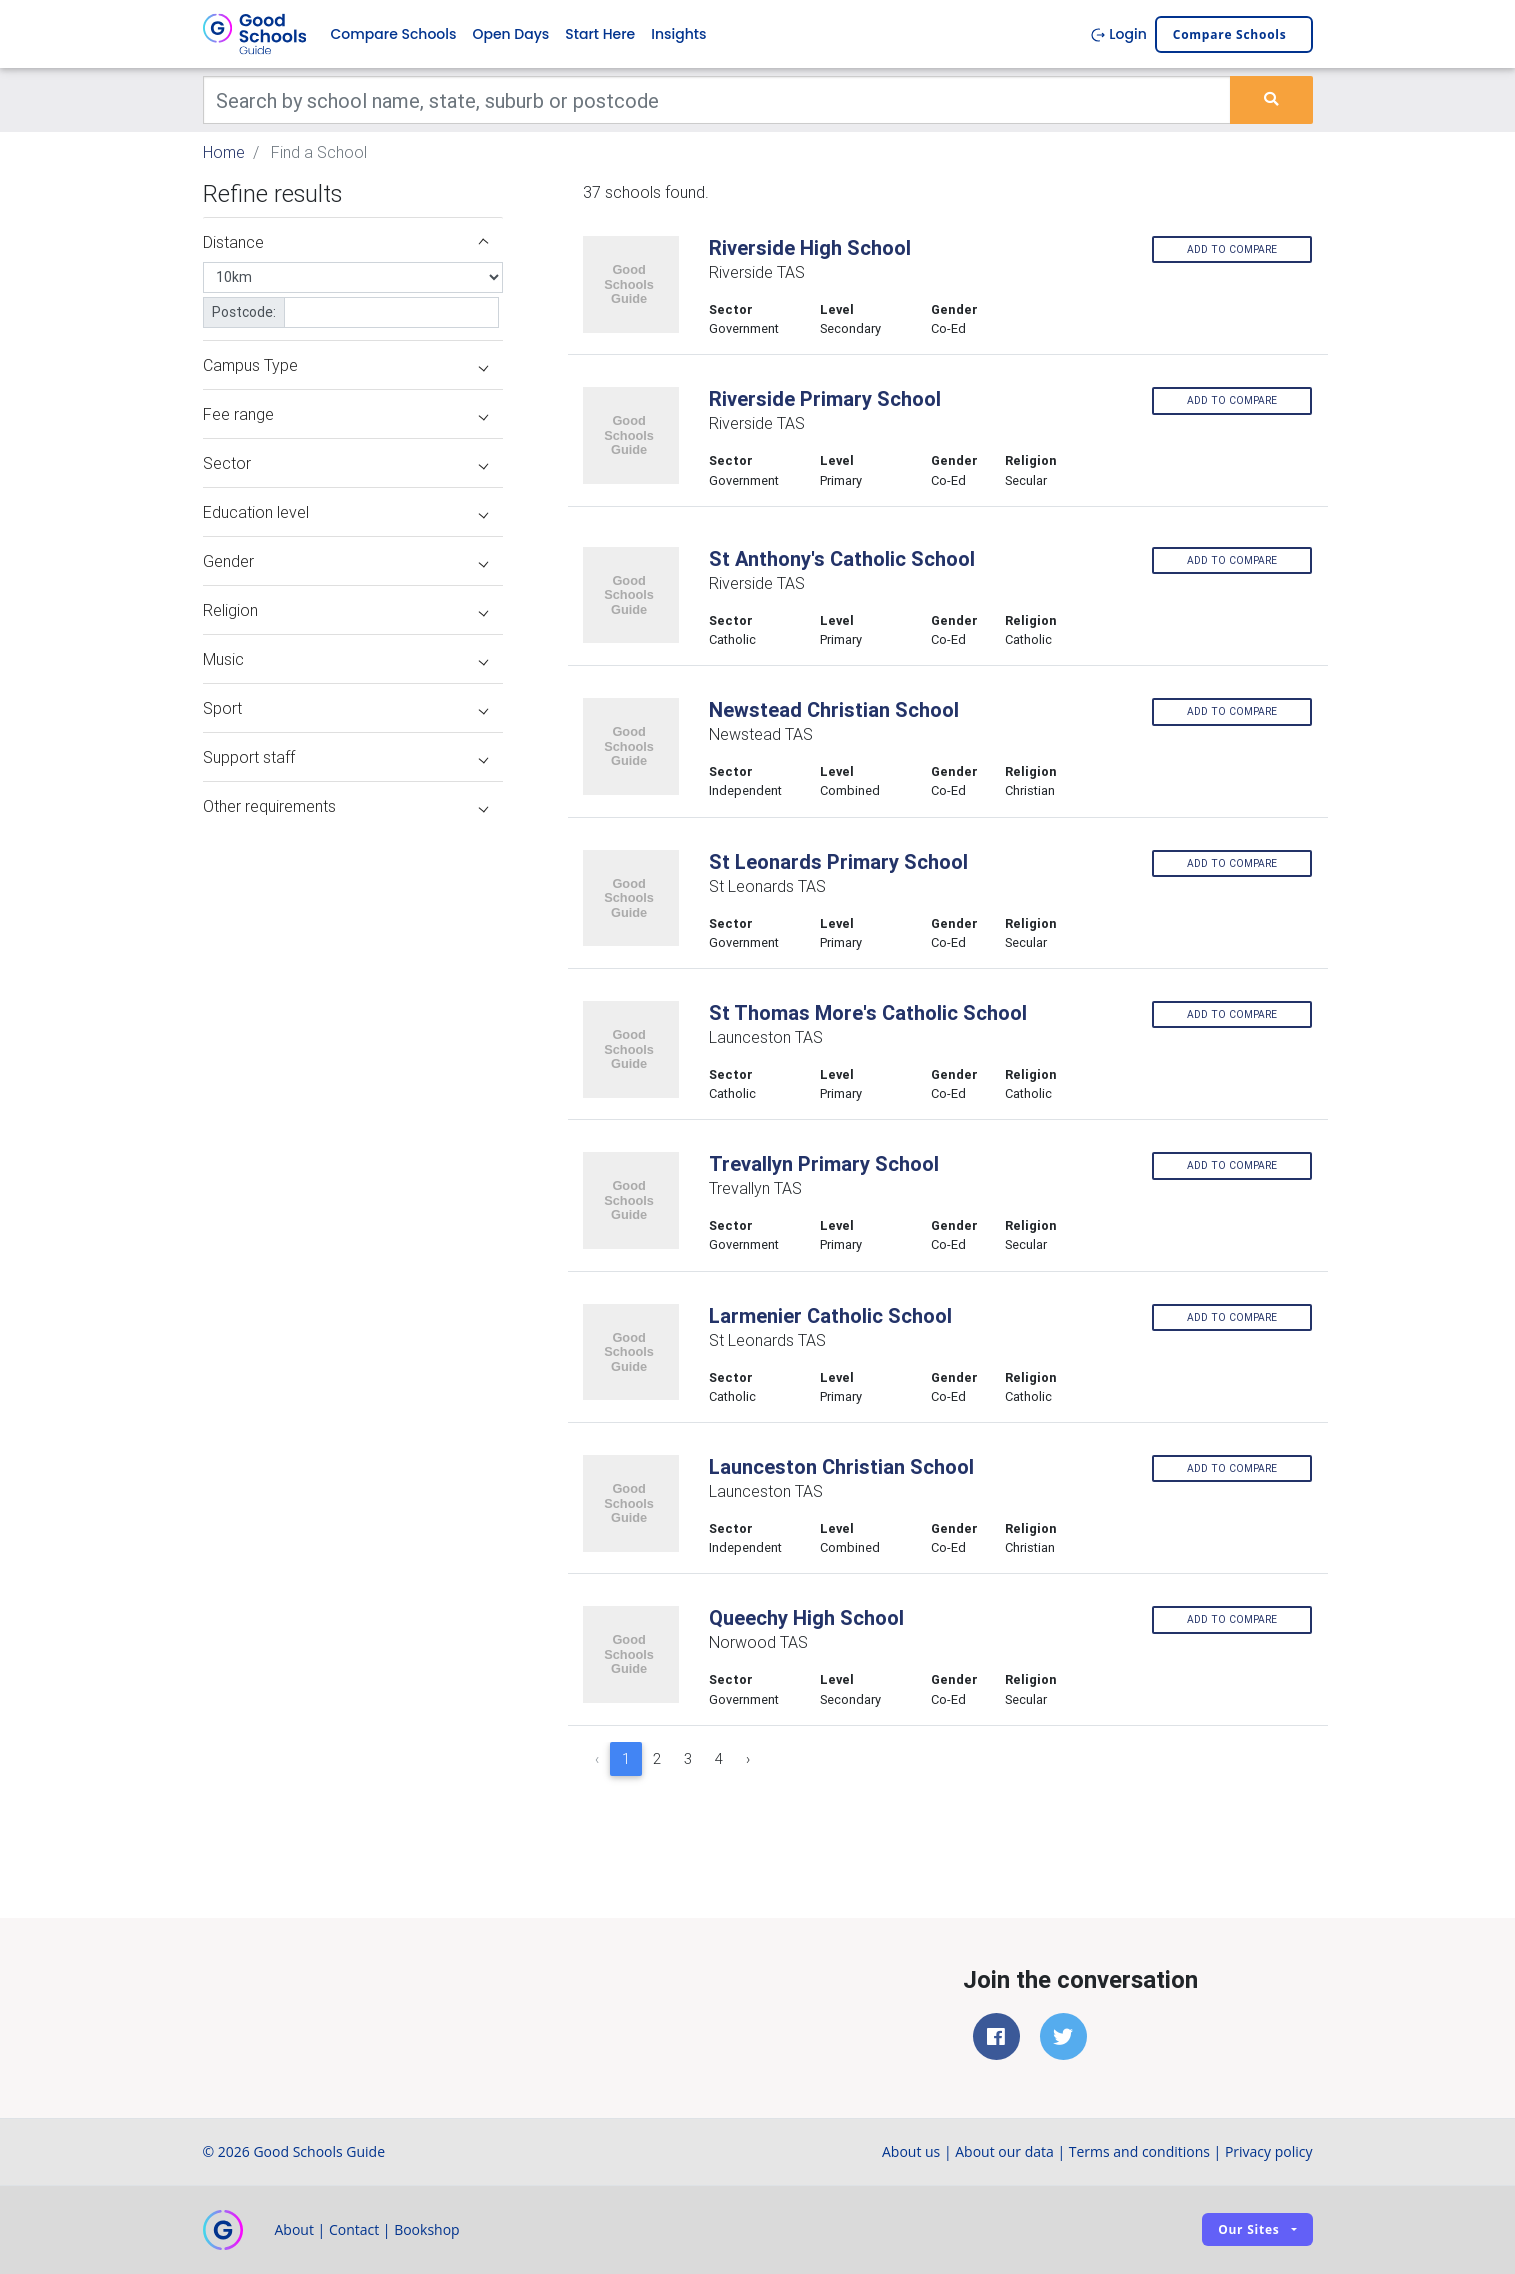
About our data (1004, 2151)
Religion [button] (345, 610)
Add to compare (1232, 249)
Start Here (600, 34)
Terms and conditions (1139, 2151)
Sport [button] (345, 708)
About (294, 2229)
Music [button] (345, 659)
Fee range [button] (345, 414)
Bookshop (427, 2229)
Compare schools (1230, 34)
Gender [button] (345, 561)
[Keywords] (717, 100)
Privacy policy (1269, 2151)
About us (911, 2151)
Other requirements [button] (345, 806)
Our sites (1248, 2229)
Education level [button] (345, 512)
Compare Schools (394, 34)
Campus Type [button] (345, 365)
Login (1118, 34)
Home (224, 152)
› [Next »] (748, 1759)
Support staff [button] (345, 757)
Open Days (510, 34)
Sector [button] (345, 463)
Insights (678, 34)
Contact (354, 2229)
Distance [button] (345, 242)
